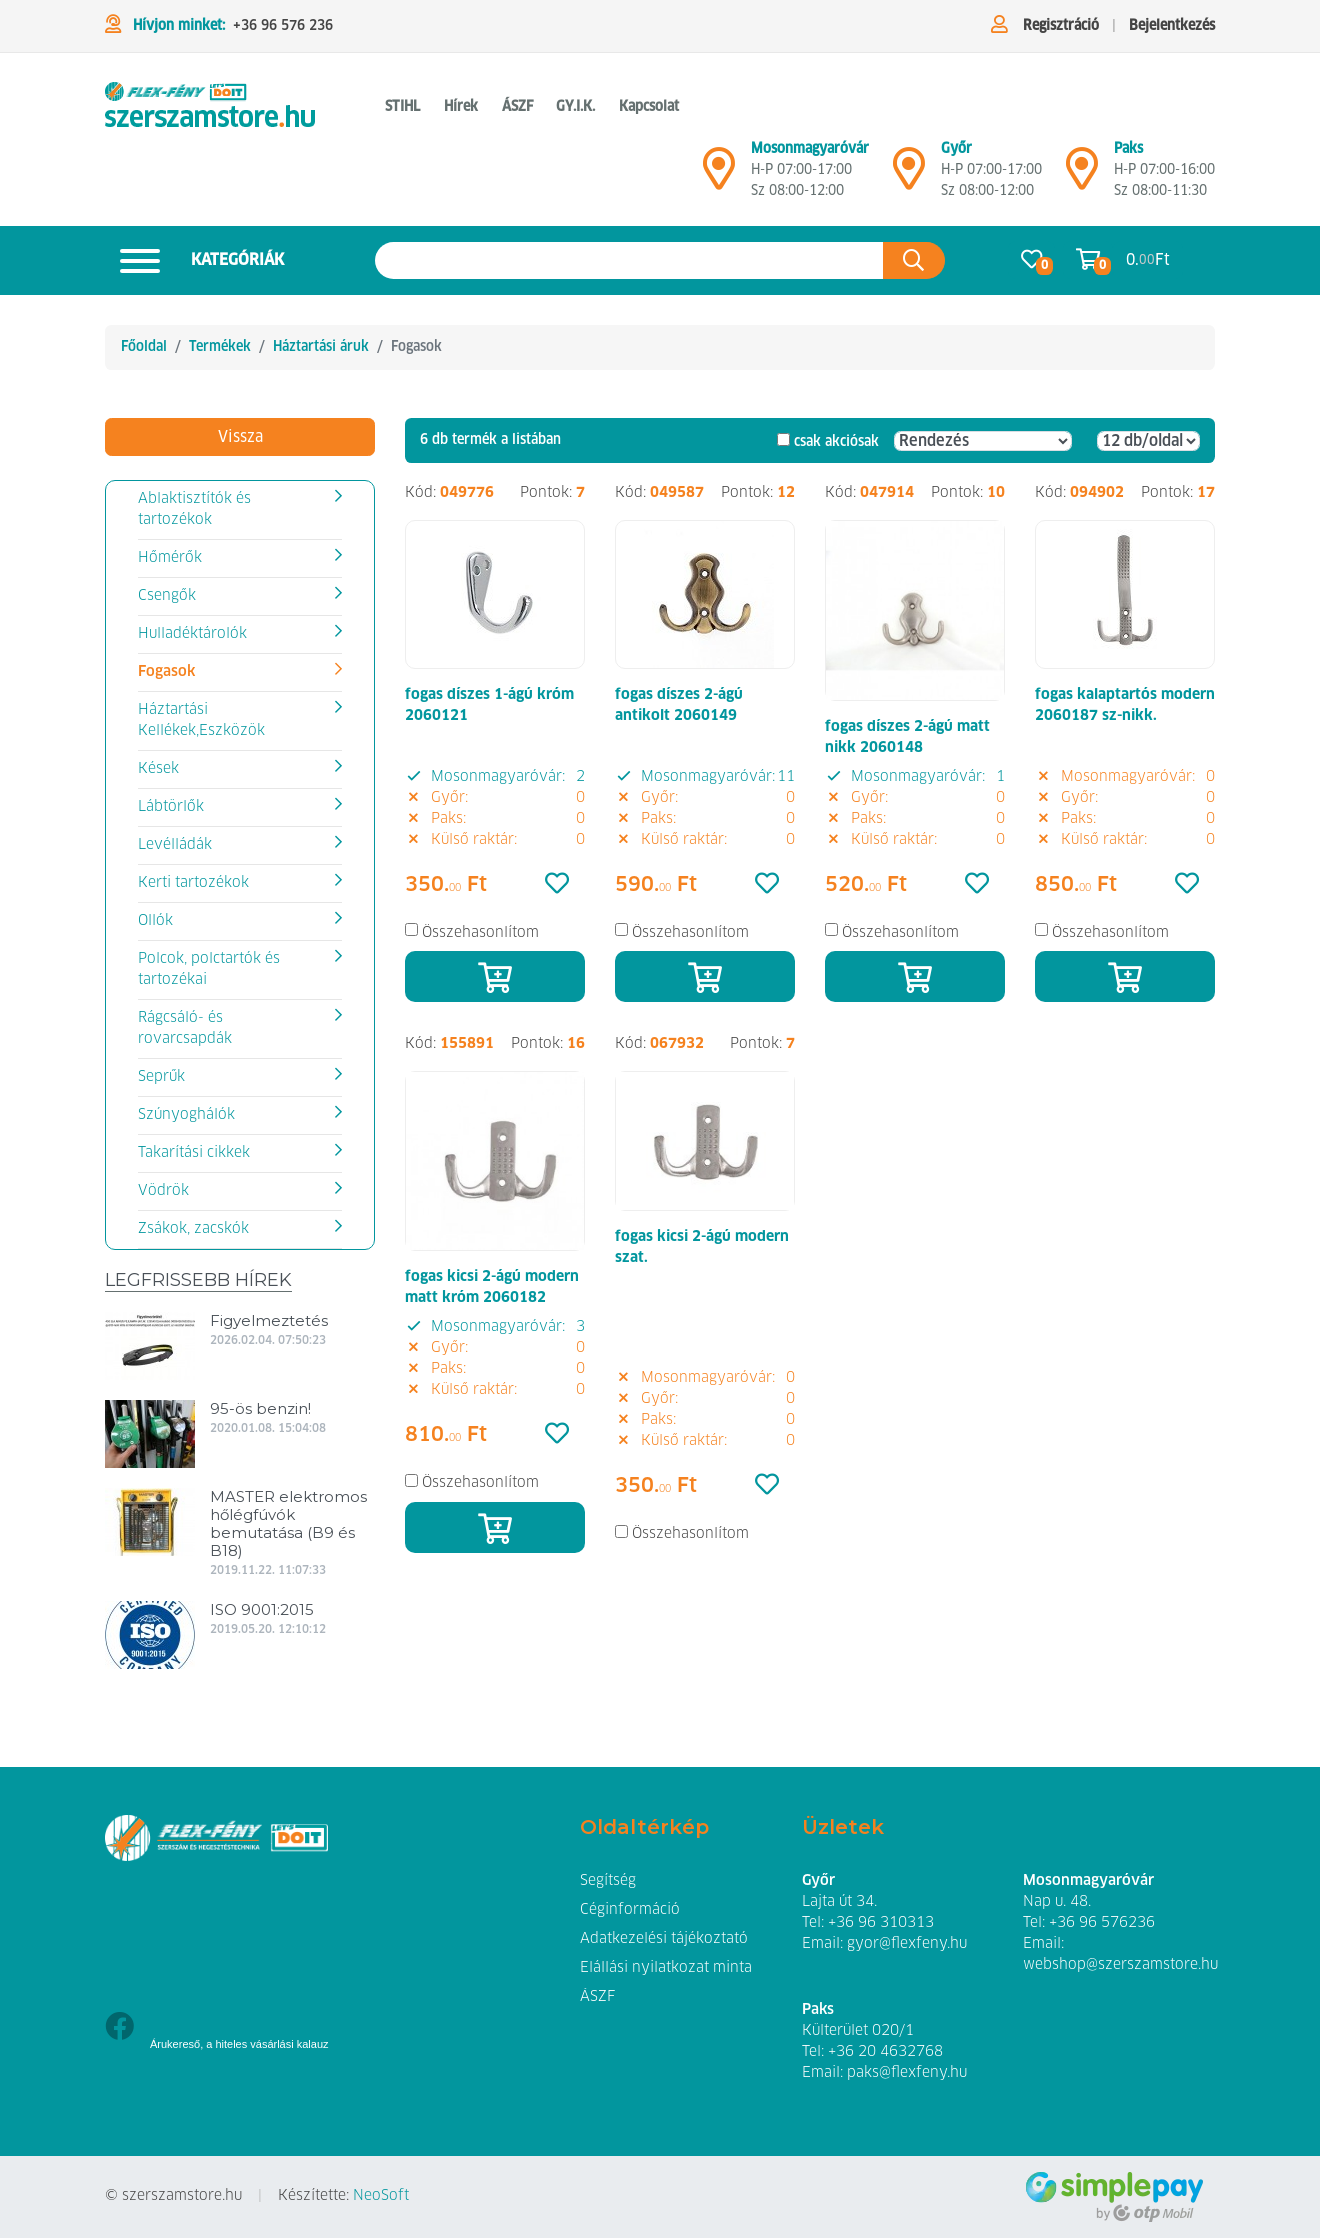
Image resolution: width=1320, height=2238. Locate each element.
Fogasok (166, 672)
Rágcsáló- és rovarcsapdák (185, 1028)
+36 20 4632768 (885, 2052)
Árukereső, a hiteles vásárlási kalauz (239, 2044)
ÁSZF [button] (517, 107)
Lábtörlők (171, 807)
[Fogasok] (210, 108)
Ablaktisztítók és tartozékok (194, 509)
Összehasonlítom (480, 932)
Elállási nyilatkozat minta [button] (666, 1968)
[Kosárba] (495, 976)
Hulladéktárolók (192, 634)
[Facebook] (119, 2028)
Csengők (167, 596)
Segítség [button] (608, 1881)
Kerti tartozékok (193, 883)
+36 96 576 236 (283, 26)
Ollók (155, 921)
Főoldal (144, 347)
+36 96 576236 (1102, 1923)
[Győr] (909, 177)
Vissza (240, 437)
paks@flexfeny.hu (907, 2073)
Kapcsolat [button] (649, 107)
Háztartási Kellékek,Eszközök (201, 720)
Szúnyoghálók (186, 1115)
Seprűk (161, 1077)
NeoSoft (381, 2196)
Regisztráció (1061, 26)
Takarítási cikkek (194, 1153)
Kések (158, 769)
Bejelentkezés (1172, 26)
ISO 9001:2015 (262, 1609)
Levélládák (175, 845)
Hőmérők (170, 558)
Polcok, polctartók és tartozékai (209, 969)
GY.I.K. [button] (575, 107)
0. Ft (1148, 260)
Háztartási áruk (321, 347)
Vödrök (163, 1191)
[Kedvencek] (557, 885)
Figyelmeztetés (269, 1320)
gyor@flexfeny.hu (907, 1944)
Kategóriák (194, 260)
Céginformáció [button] (630, 1910)
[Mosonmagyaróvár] (719, 177)
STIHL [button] (402, 107)
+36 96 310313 (881, 1923)
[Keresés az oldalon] (629, 260)
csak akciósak (836, 442)
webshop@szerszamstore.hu (1120, 1965)
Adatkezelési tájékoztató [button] (664, 1939)
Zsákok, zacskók (193, 1229)
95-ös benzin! (260, 1408)
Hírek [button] (461, 107)
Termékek (220, 347)
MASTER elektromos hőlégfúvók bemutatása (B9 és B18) (288, 1523)
